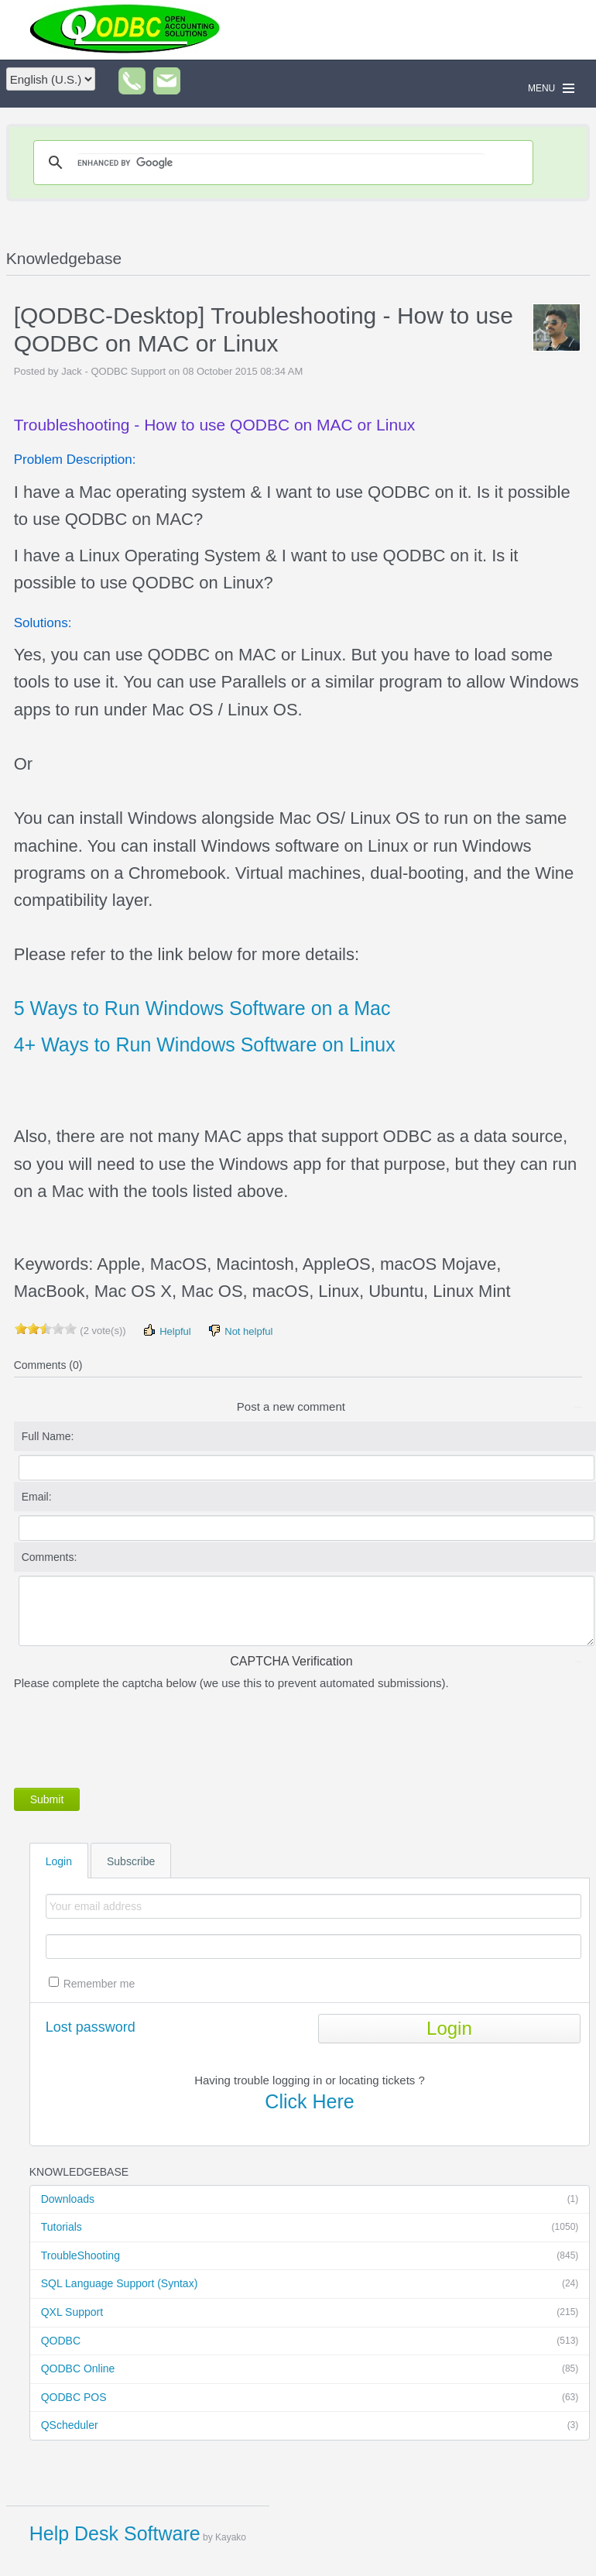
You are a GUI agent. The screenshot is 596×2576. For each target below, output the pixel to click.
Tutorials (310, 2227)
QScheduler (310, 2426)
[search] (281, 162)
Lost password (90, 2027)
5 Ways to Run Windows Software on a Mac (202, 1008)
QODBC (310, 2341)
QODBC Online (310, 2369)
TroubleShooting (310, 2256)
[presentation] (131, 1736)
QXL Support (310, 2312)
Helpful (166, 1330)
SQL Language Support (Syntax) (310, 2284)
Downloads (310, 2199)
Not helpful (240, 1330)
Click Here (309, 2101)
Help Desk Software (114, 2533)
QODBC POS (310, 2398)
